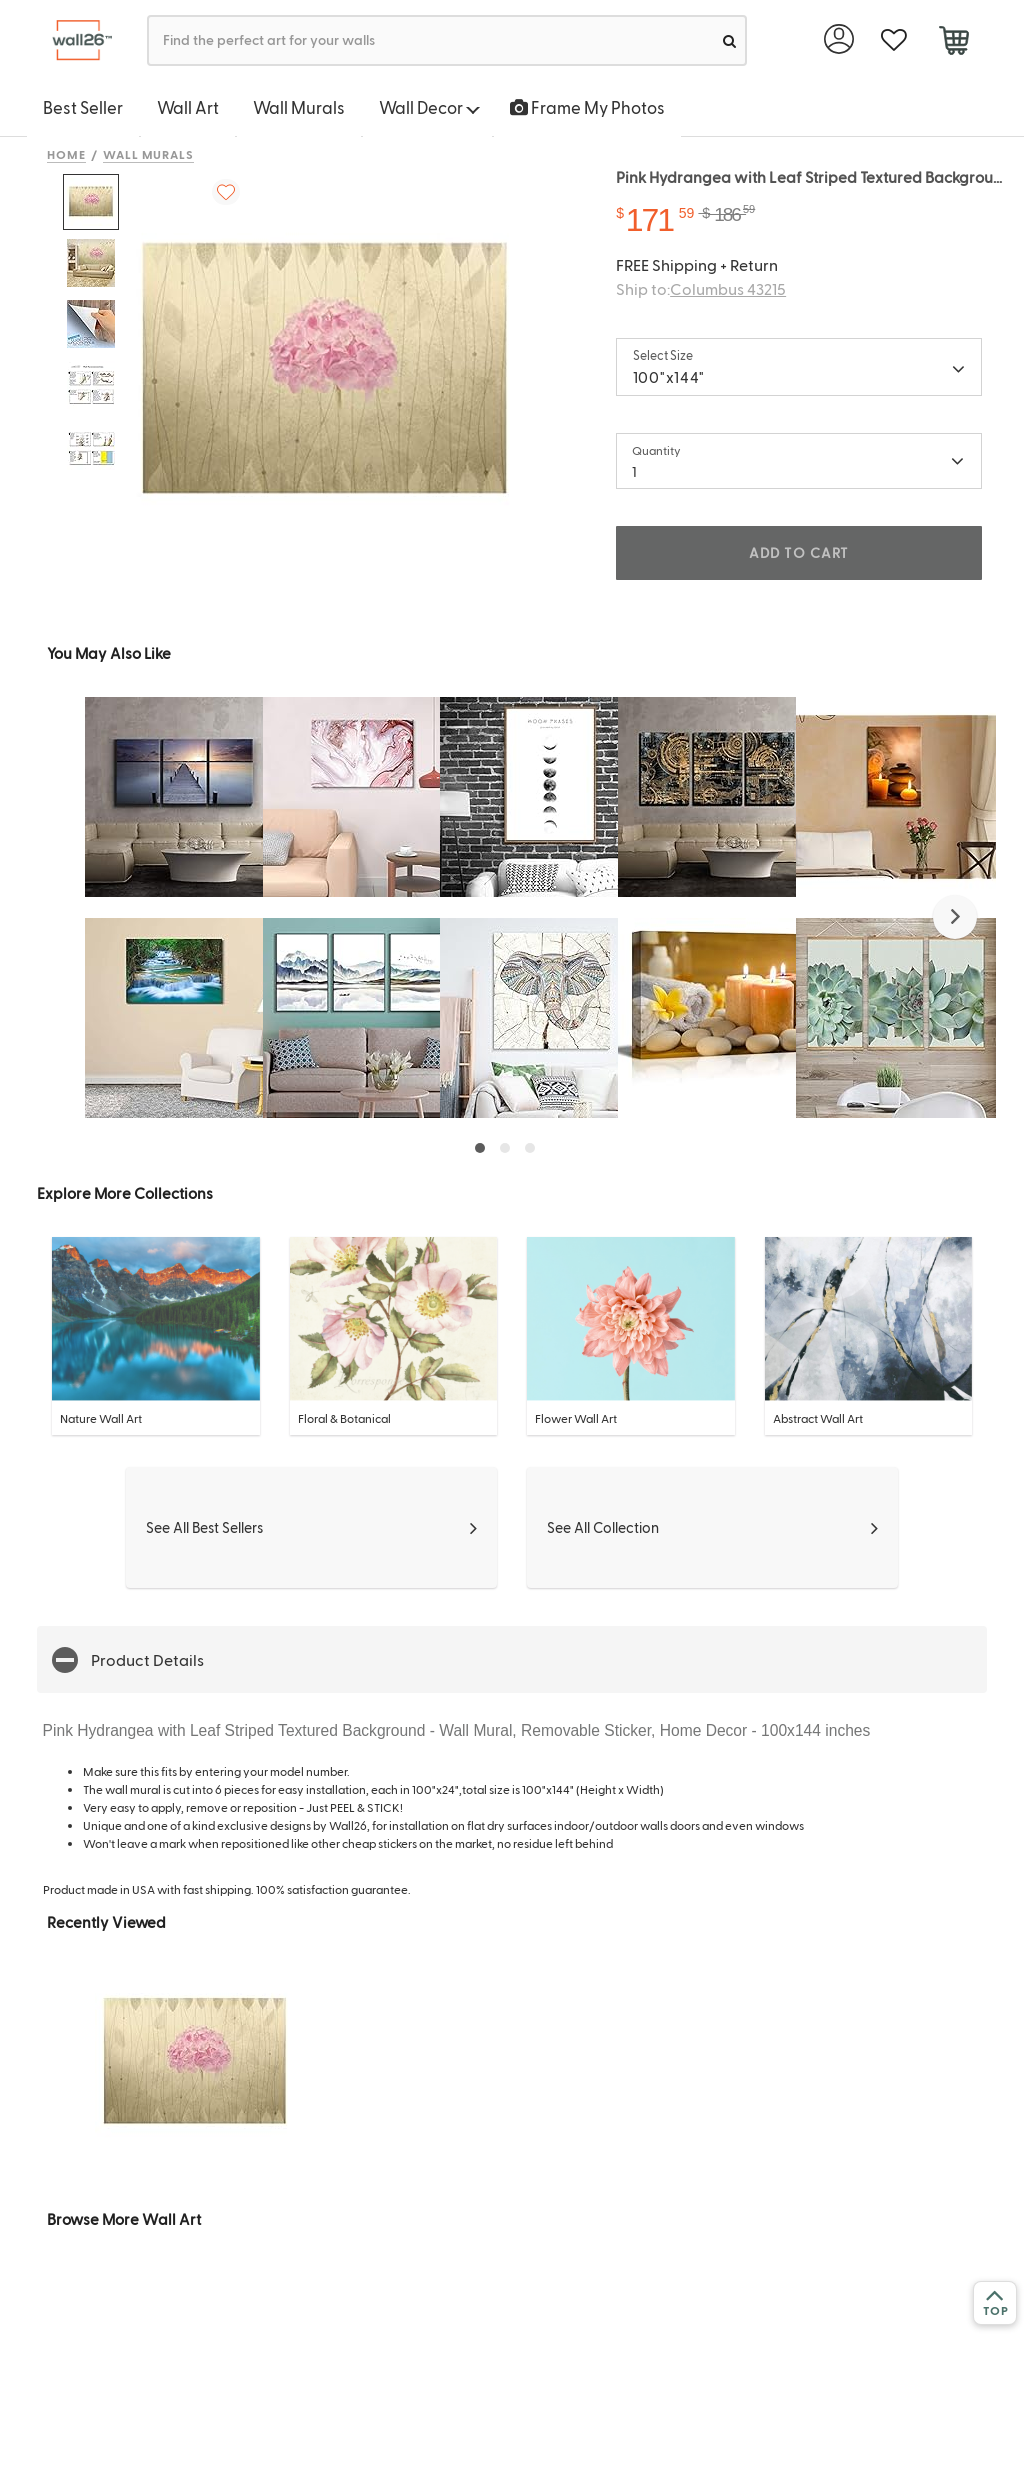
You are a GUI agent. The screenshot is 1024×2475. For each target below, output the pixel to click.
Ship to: (701, 288)
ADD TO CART (799, 552)
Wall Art (188, 107)
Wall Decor (429, 107)
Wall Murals (299, 107)
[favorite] (893, 40)
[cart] (953, 43)
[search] (729, 40)
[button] (955, 917)
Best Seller (83, 107)
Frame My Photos (587, 107)
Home (66, 154)
